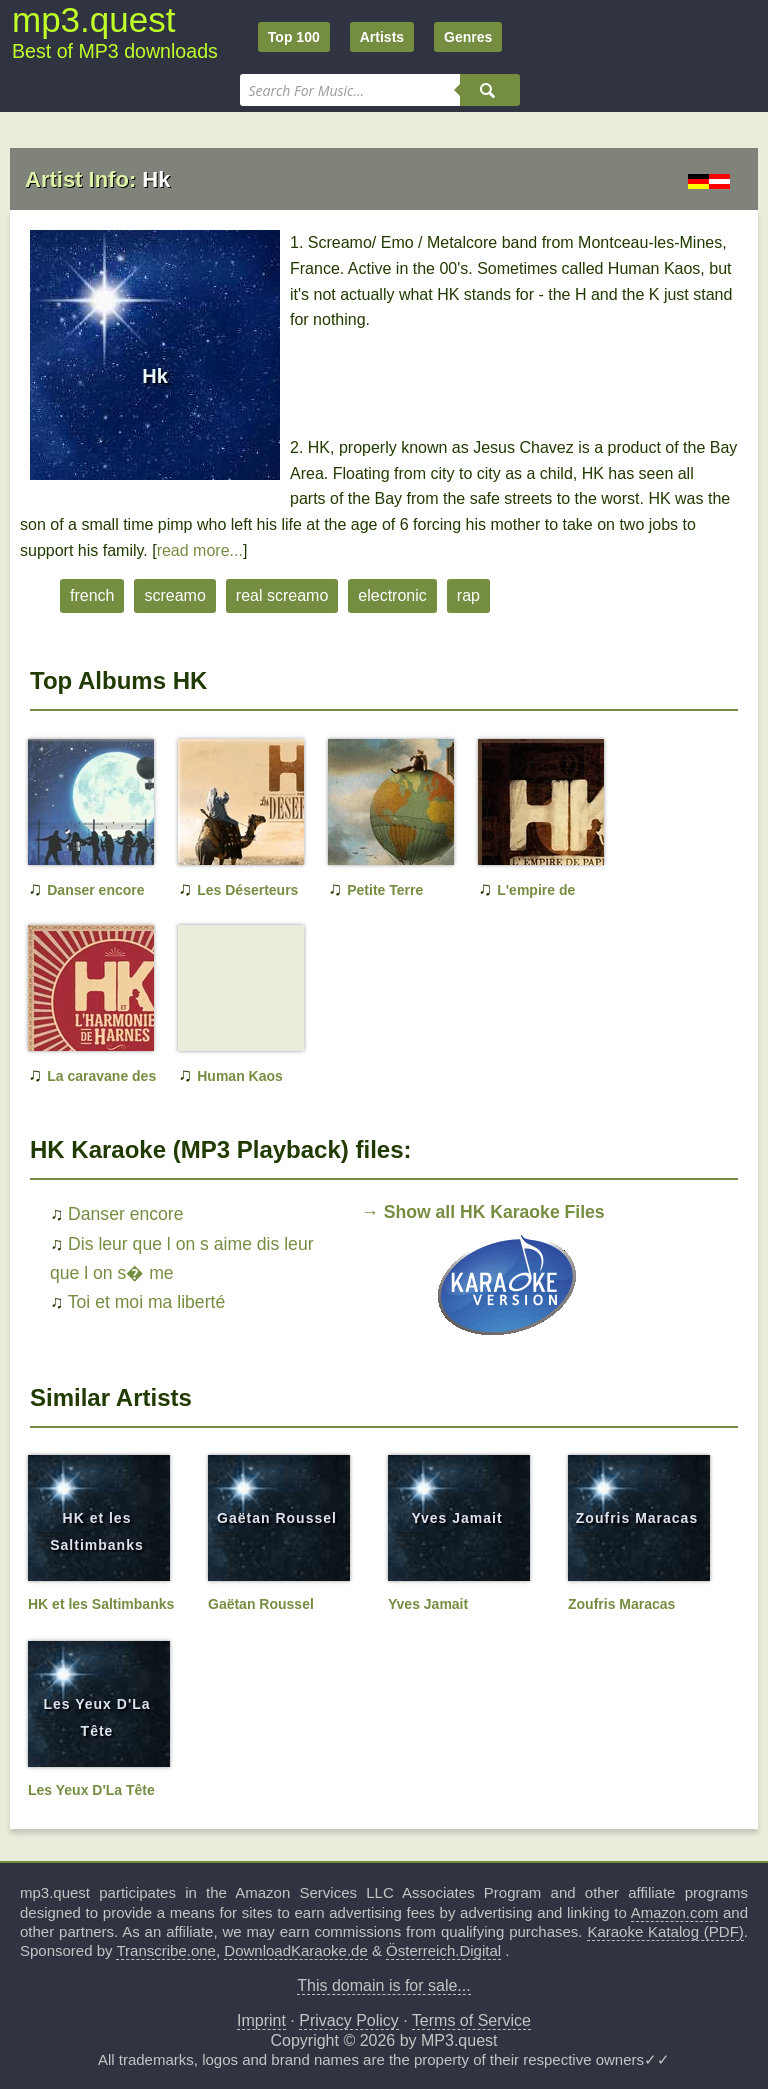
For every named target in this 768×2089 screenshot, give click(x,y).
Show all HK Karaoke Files (494, 1212)
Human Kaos (240, 1076)
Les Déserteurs (247, 890)
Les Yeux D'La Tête (91, 1790)
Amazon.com (675, 1912)
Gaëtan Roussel (277, 1518)
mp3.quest (93, 19)
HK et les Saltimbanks (101, 1604)
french (92, 595)
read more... (200, 550)
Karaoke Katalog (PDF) (665, 1931)
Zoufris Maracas (637, 1518)
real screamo (282, 595)
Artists (382, 37)
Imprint (261, 2020)
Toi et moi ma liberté (146, 1302)
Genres (468, 37)
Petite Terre (385, 890)
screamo (174, 595)
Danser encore (95, 890)
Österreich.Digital (443, 1950)
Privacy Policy (349, 2020)
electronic (392, 595)
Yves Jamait (456, 1518)
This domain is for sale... (383, 1985)
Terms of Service (471, 2020)
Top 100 (294, 37)
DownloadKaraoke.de (295, 1950)
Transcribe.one (166, 1950)
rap (468, 595)
